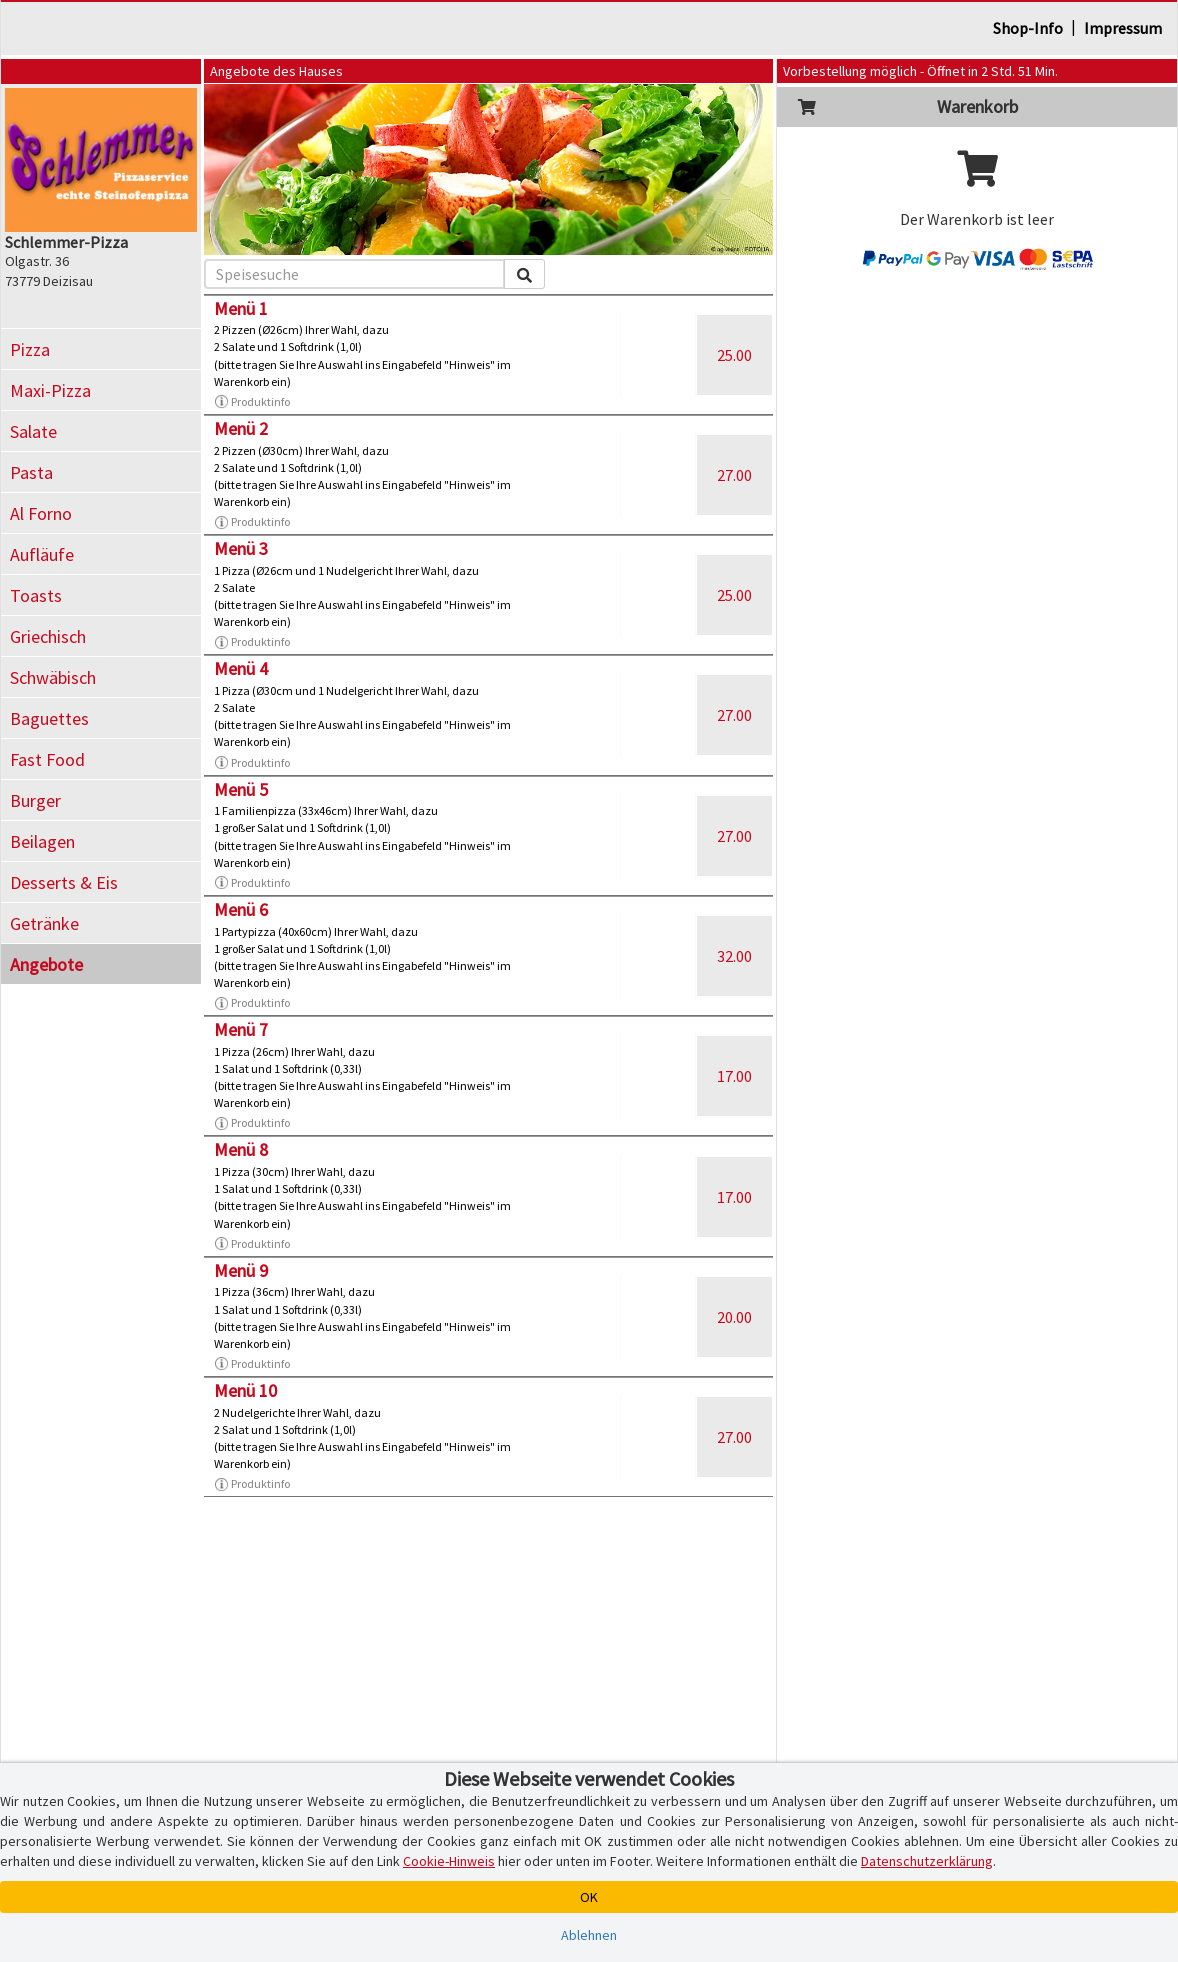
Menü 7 (241, 1029)
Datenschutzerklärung (927, 1861)
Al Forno (41, 513)
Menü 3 (241, 548)
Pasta (31, 472)
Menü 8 (241, 1149)
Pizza (30, 349)
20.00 (734, 1317)
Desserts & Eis (64, 882)
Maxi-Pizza (50, 390)
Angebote (46, 964)
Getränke (44, 923)
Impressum (1123, 28)
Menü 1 (241, 308)
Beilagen (42, 841)
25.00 (734, 355)
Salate (33, 431)
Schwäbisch (53, 677)
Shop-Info (1028, 28)
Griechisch (48, 636)
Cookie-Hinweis (449, 1861)
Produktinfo (252, 402)
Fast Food (47, 759)
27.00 (734, 475)
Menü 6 (241, 909)
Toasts (36, 595)
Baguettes (49, 718)
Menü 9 (241, 1270)
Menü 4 (241, 668)
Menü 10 (245, 1390)
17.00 (734, 1076)
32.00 (734, 956)
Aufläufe (42, 554)
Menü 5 (241, 789)
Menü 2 (241, 428)
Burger (35, 800)
